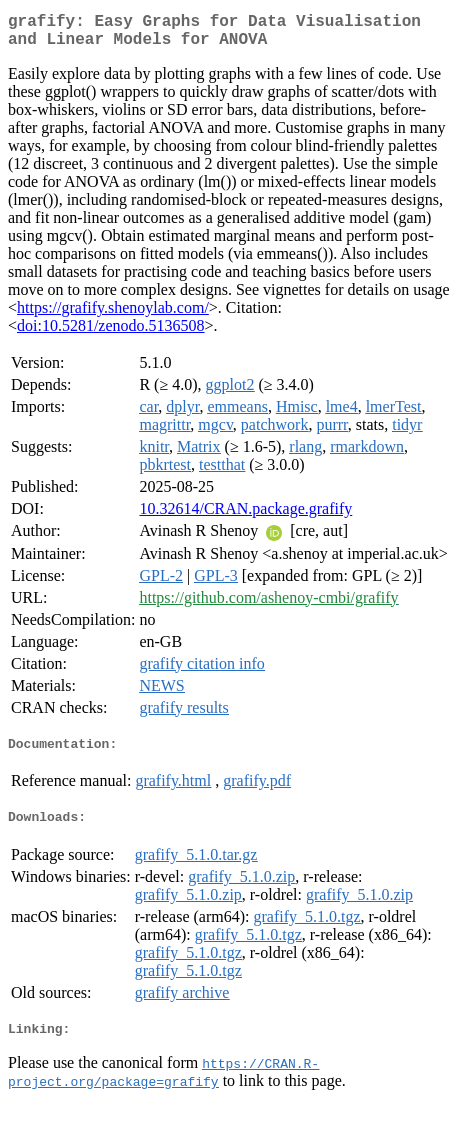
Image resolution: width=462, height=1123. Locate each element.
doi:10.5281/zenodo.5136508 (111, 333)
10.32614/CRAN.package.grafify (245, 516)
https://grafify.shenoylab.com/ (113, 315)
